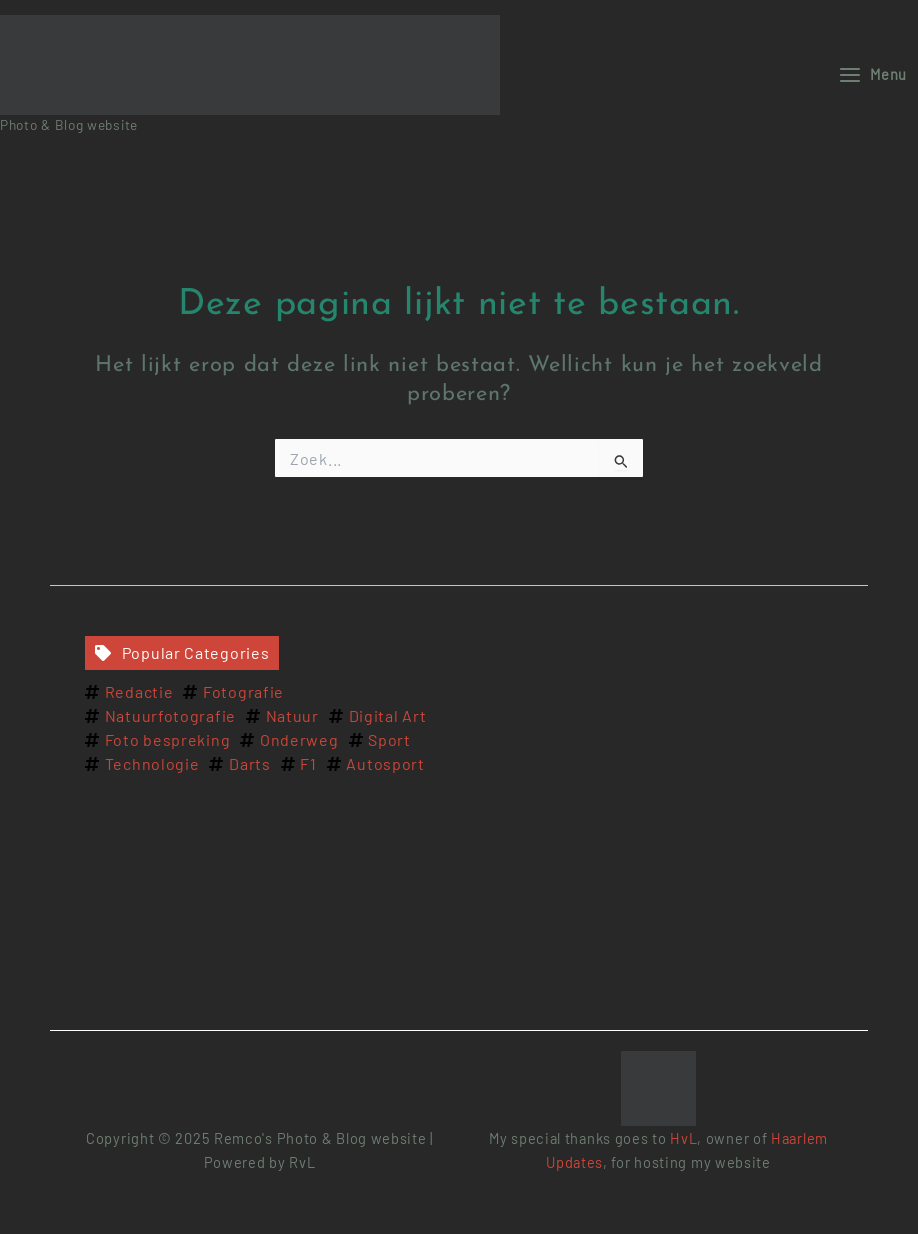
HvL (683, 1138)
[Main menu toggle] (872, 74)
